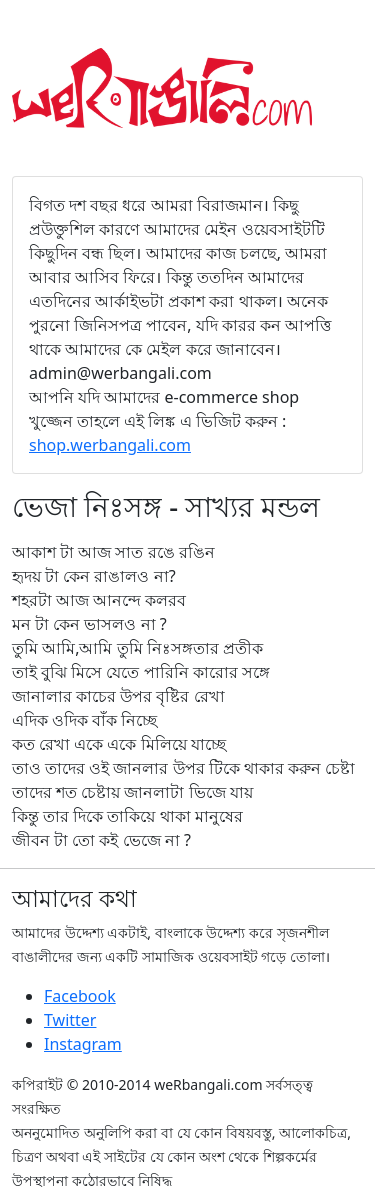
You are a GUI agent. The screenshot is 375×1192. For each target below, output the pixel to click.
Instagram (83, 1044)
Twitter (70, 1020)
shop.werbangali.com (110, 445)
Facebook (80, 996)
